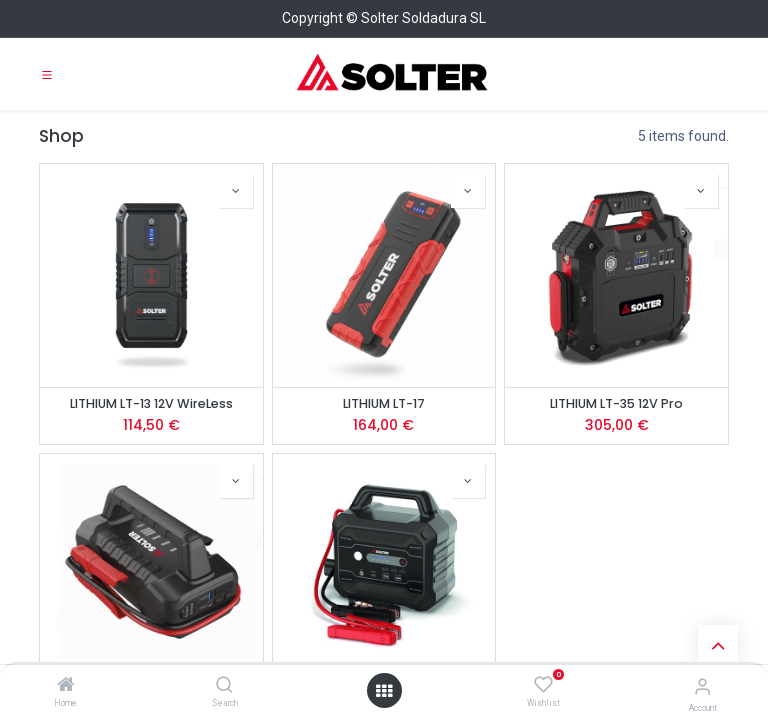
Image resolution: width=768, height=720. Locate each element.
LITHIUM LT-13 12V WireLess (151, 403)
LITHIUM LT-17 (384, 403)
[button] (236, 191)
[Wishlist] (543, 685)
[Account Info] (702, 686)
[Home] (66, 686)
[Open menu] (384, 691)
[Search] (224, 686)
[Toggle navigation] (47, 74)
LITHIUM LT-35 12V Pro (616, 403)
